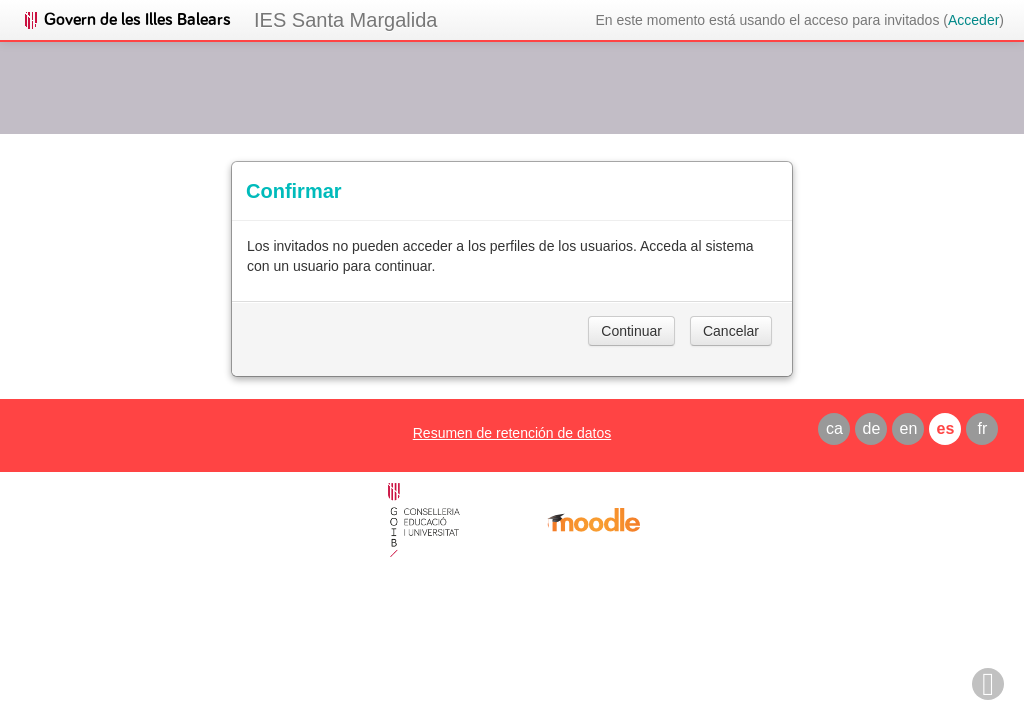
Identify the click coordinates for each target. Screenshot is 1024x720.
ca (834, 428)
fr (983, 428)
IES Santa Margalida (345, 20)
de (872, 428)
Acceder (973, 20)
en (909, 428)
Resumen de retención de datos (512, 433)
